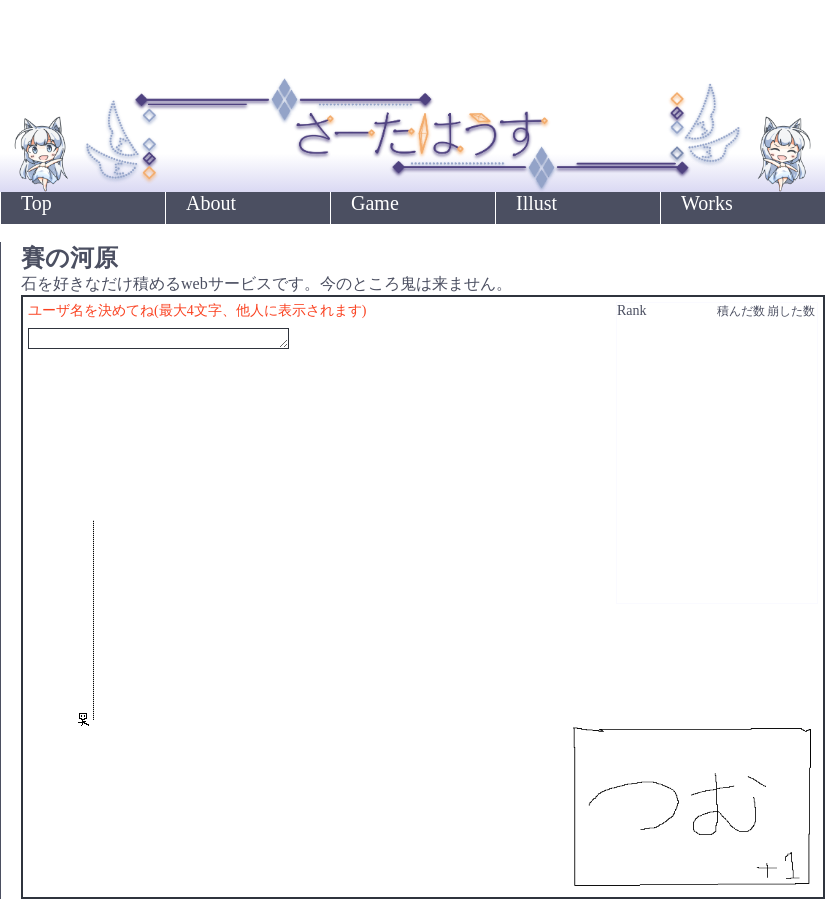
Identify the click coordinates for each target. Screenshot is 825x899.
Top (36, 203)
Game (375, 203)
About (211, 203)
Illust (536, 203)
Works (707, 203)
